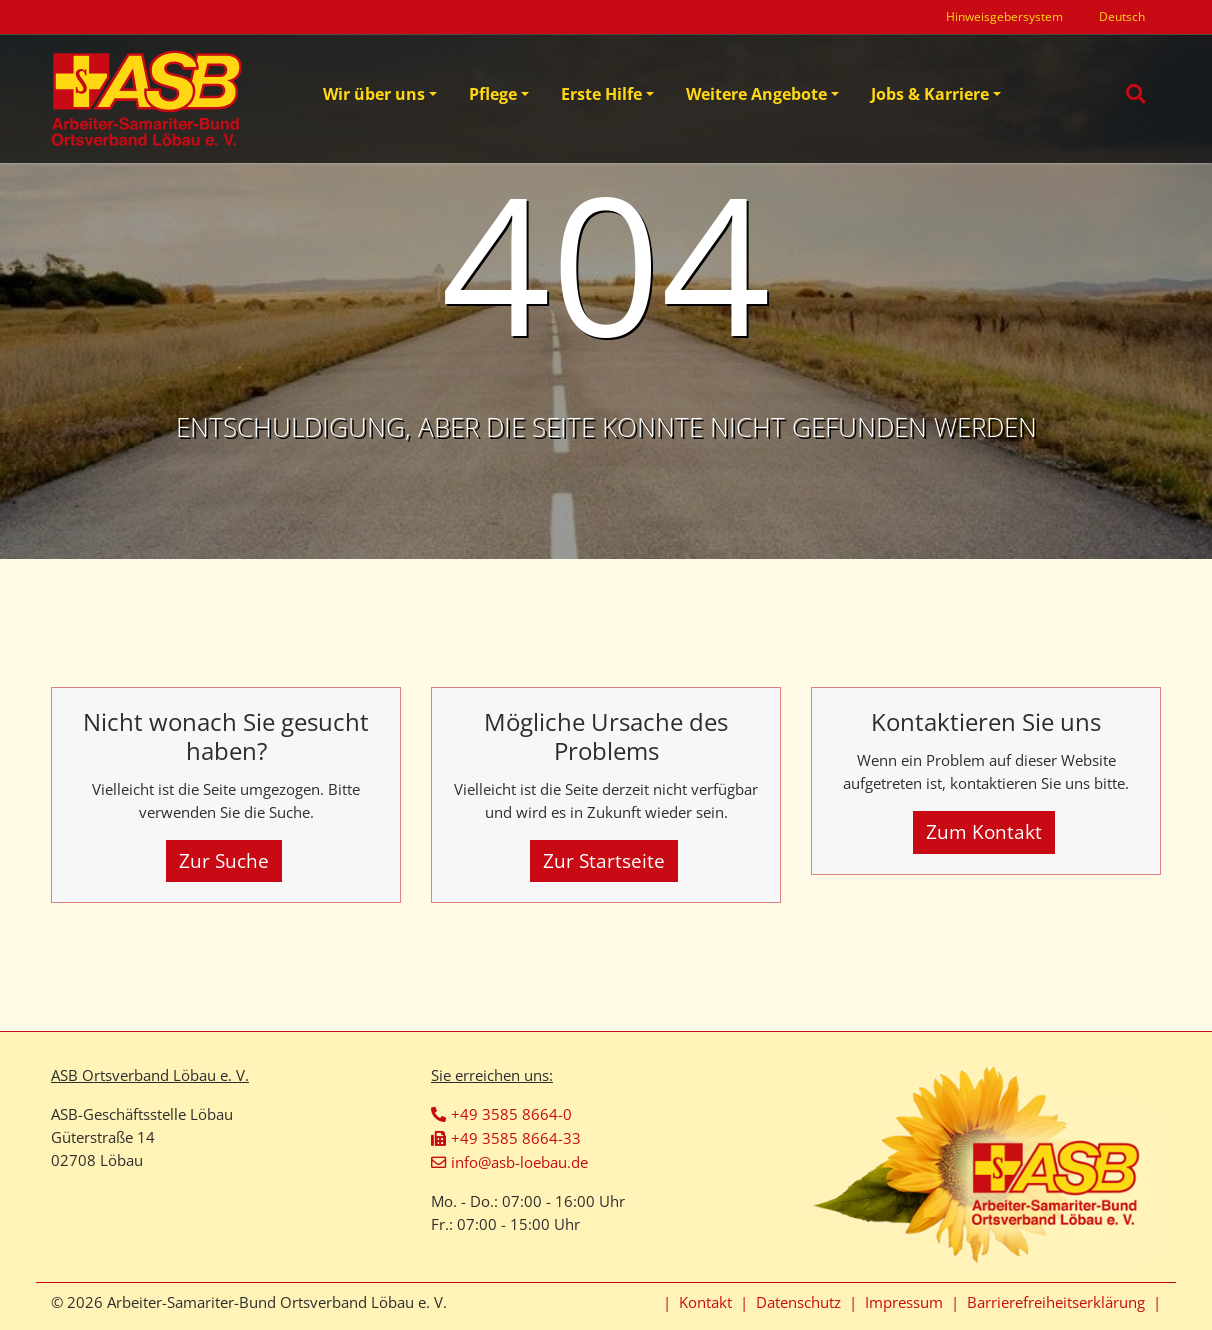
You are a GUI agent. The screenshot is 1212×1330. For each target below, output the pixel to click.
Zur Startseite (604, 860)
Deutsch (1122, 16)
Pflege (493, 94)
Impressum (904, 1302)
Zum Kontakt (984, 831)
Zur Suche (224, 860)
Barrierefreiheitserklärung (1056, 1302)
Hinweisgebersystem (1004, 16)
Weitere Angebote (756, 94)
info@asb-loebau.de (519, 1162)
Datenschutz (798, 1302)
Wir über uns (374, 94)
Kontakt (705, 1302)
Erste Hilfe (601, 94)
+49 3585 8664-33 (516, 1138)
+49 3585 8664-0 (511, 1114)
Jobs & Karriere (930, 94)
